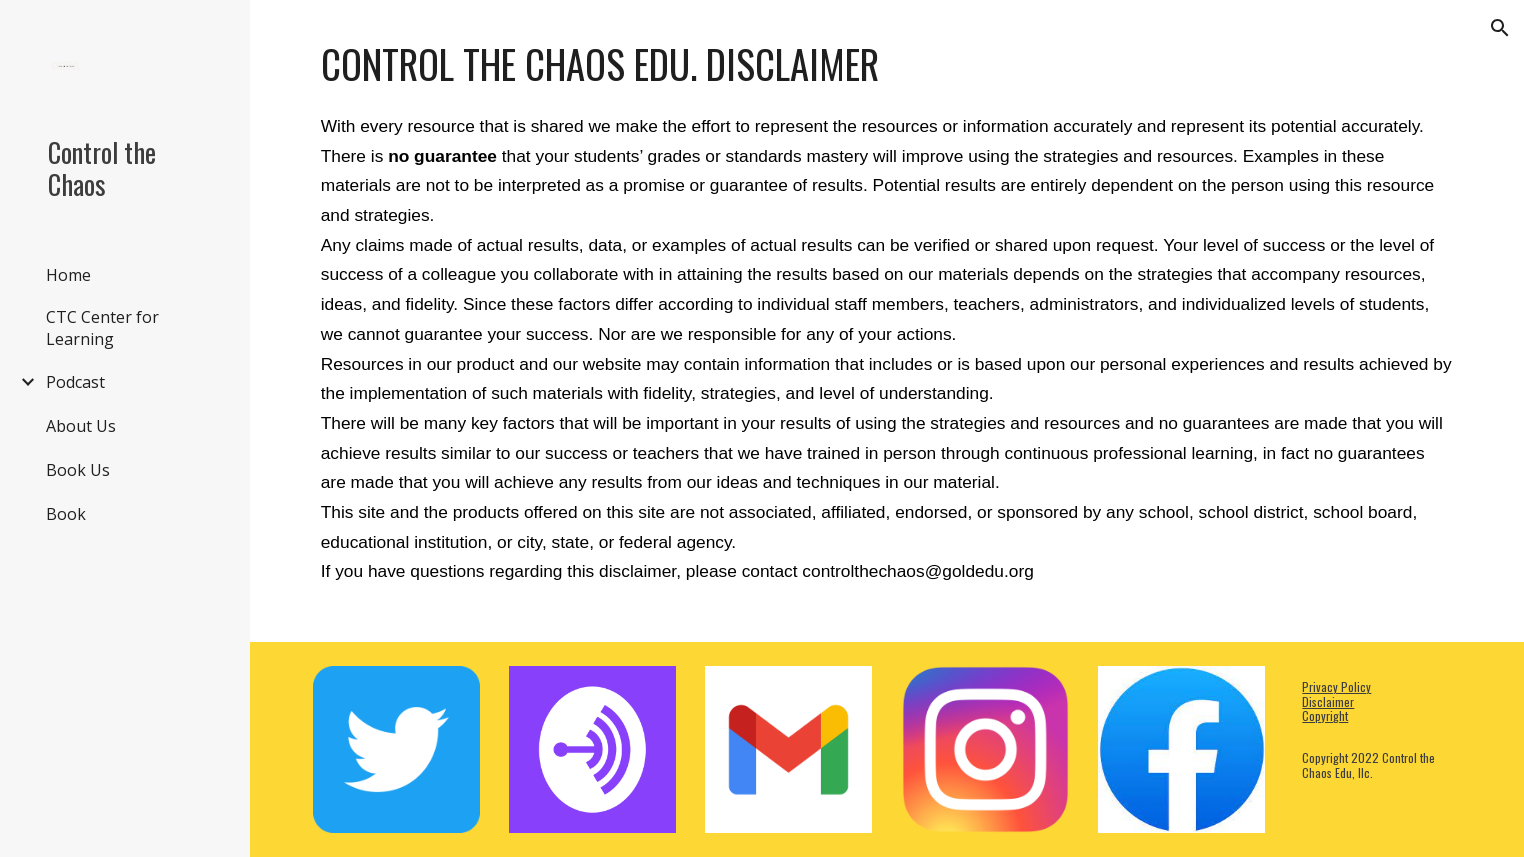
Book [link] (66, 514)
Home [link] (68, 275)
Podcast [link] (75, 382)
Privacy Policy (1336, 686)
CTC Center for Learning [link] (102, 328)
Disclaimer (1328, 701)
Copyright (1325, 715)
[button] (1500, 28)
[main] (887, 321)
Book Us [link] (78, 470)
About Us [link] (81, 426)
